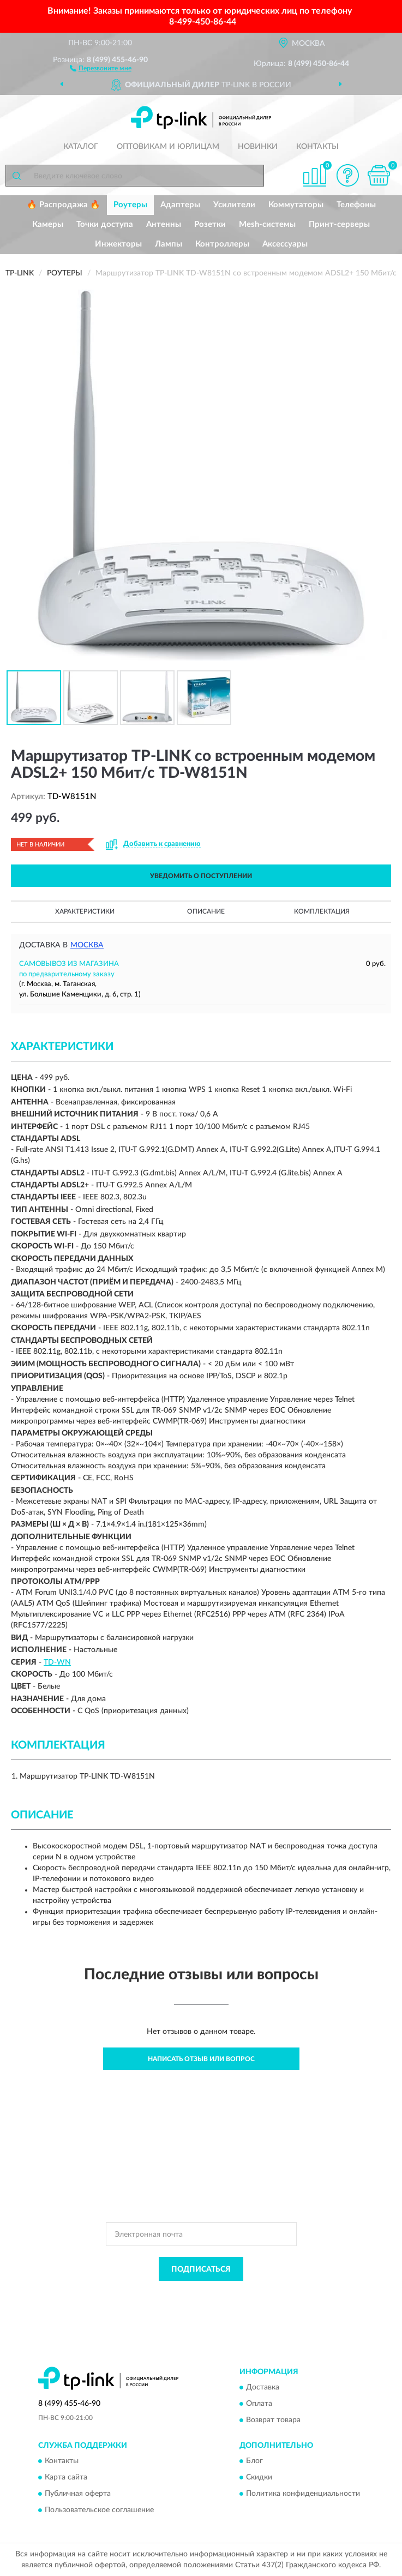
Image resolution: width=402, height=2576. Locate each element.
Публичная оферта (78, 2494)
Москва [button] (87, 945)
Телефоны (356, 205)
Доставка (262, 2387)
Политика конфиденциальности (303, 2494)
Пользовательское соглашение (99, 2510)
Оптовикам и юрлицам (168, 147)
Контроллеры (222, 244)
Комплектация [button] (322, 911)
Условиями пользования (191, 2302)
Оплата (259, 2403)
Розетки (210, 224)
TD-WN (57, 1662)
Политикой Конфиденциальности (255, 2293)
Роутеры (130, 205)
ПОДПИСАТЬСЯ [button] (201, 2269)
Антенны (163, 224)
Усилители (234, 205)
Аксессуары (285, 244)
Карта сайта (66, 2478)
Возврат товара (273, 2420)
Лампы (168, 244)
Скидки (259, 2478)
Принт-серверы (339, 224)
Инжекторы (118, 244)
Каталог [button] (80, 147)
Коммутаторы (295, 205)
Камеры (47, 224)
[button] (100, 67)
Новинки (258, 147)
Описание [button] (206, 911)
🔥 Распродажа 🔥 (63, 205)
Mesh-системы (267, 224)
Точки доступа (104, 224)
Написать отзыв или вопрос (201, 2059)
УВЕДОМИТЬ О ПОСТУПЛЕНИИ (201, 876)
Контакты (317, 147)
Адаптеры (180, 205)
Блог (254, 2461)
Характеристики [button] (85, 911)
